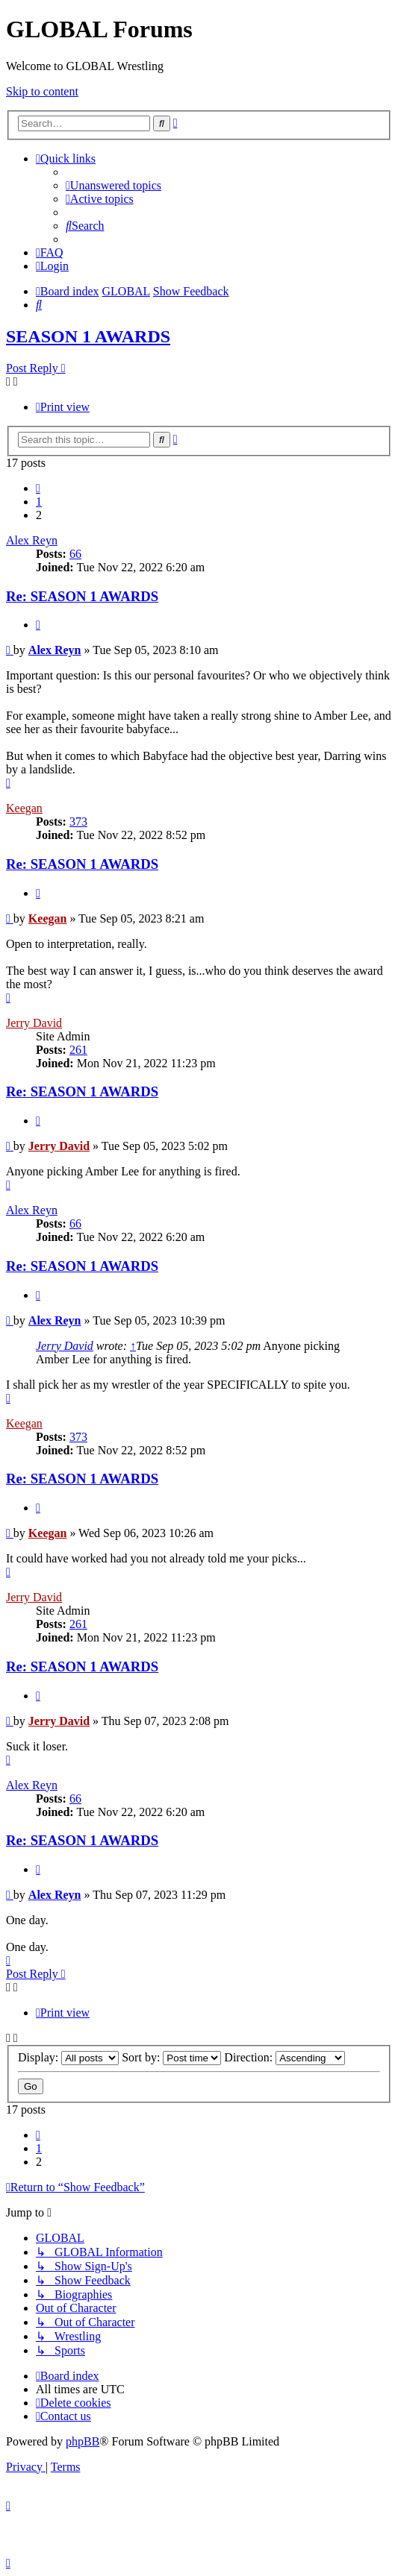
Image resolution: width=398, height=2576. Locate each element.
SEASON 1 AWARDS (88, 336)
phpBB (82, 2441)
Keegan (24, 808)
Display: (68, 2057)
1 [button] (39, 501)
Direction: (284, 2057)
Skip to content (42, 91)
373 (78, 821)
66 (75, 553)
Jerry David (34, 1023)
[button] (38, 488)
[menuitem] (113, 185)
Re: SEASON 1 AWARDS (82, 596)
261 (78, 1049)
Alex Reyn (31, 540)
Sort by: (171, 2057)
